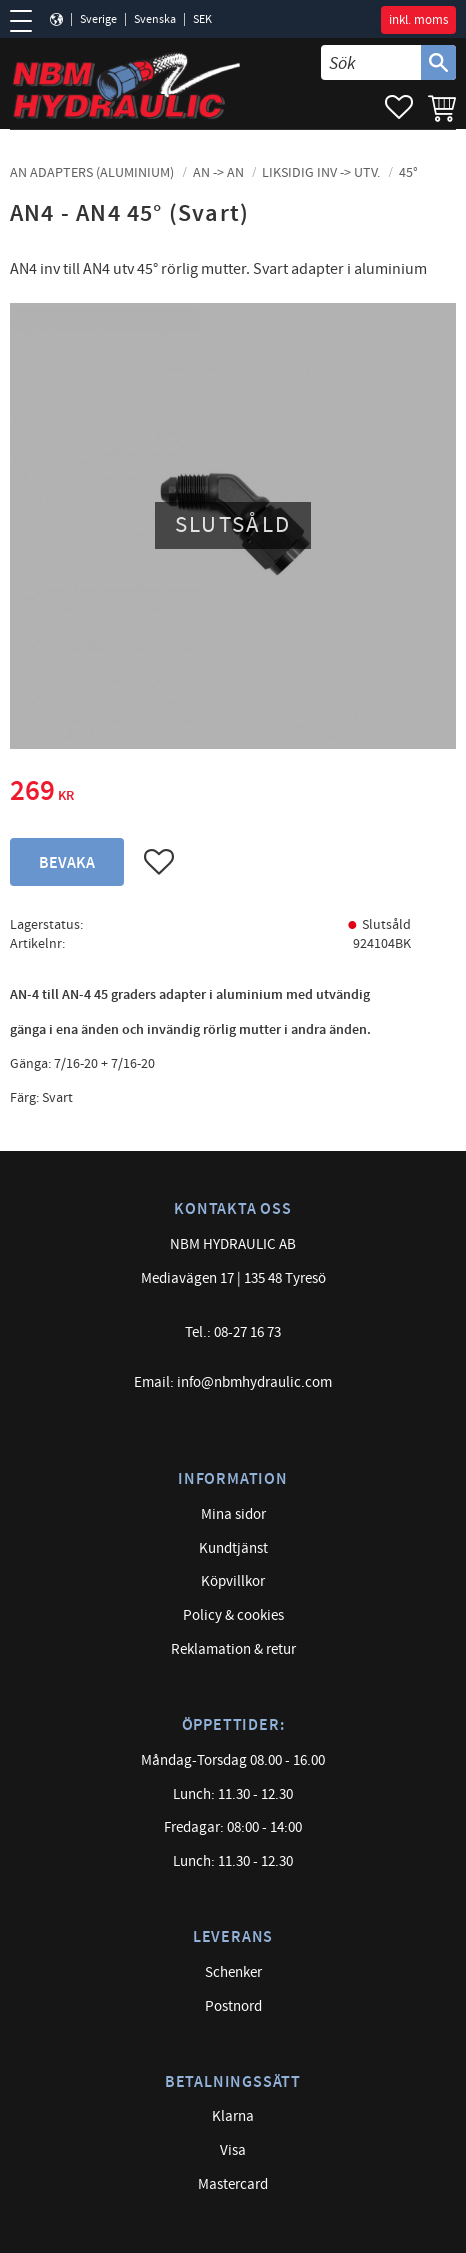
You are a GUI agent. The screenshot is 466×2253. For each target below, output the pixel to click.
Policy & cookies (233, 1615)
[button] (27, 21)
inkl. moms (418, 20)
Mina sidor (233, 1514)
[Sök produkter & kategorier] (371, 62)
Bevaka (67, 863)
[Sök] (438, 62)
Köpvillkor (233, 1581)
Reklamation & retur (233, 1649)
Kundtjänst (233, 1548)
